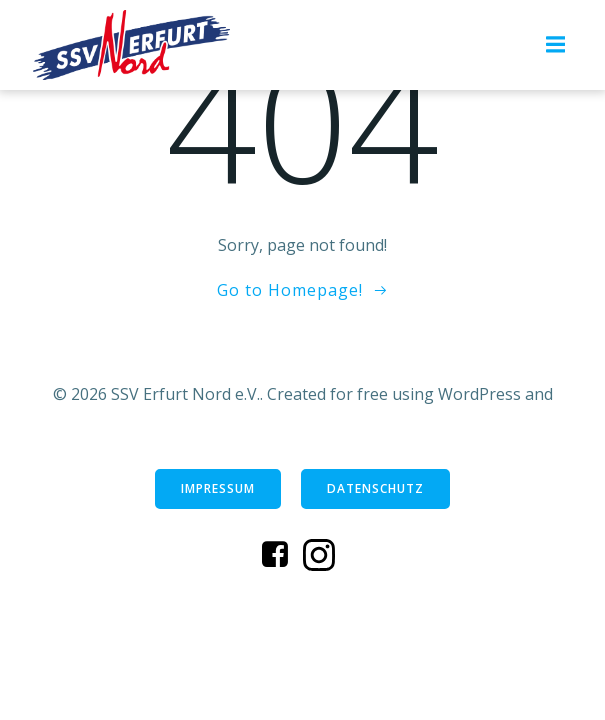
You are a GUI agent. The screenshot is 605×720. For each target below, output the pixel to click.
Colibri (302, 420)
